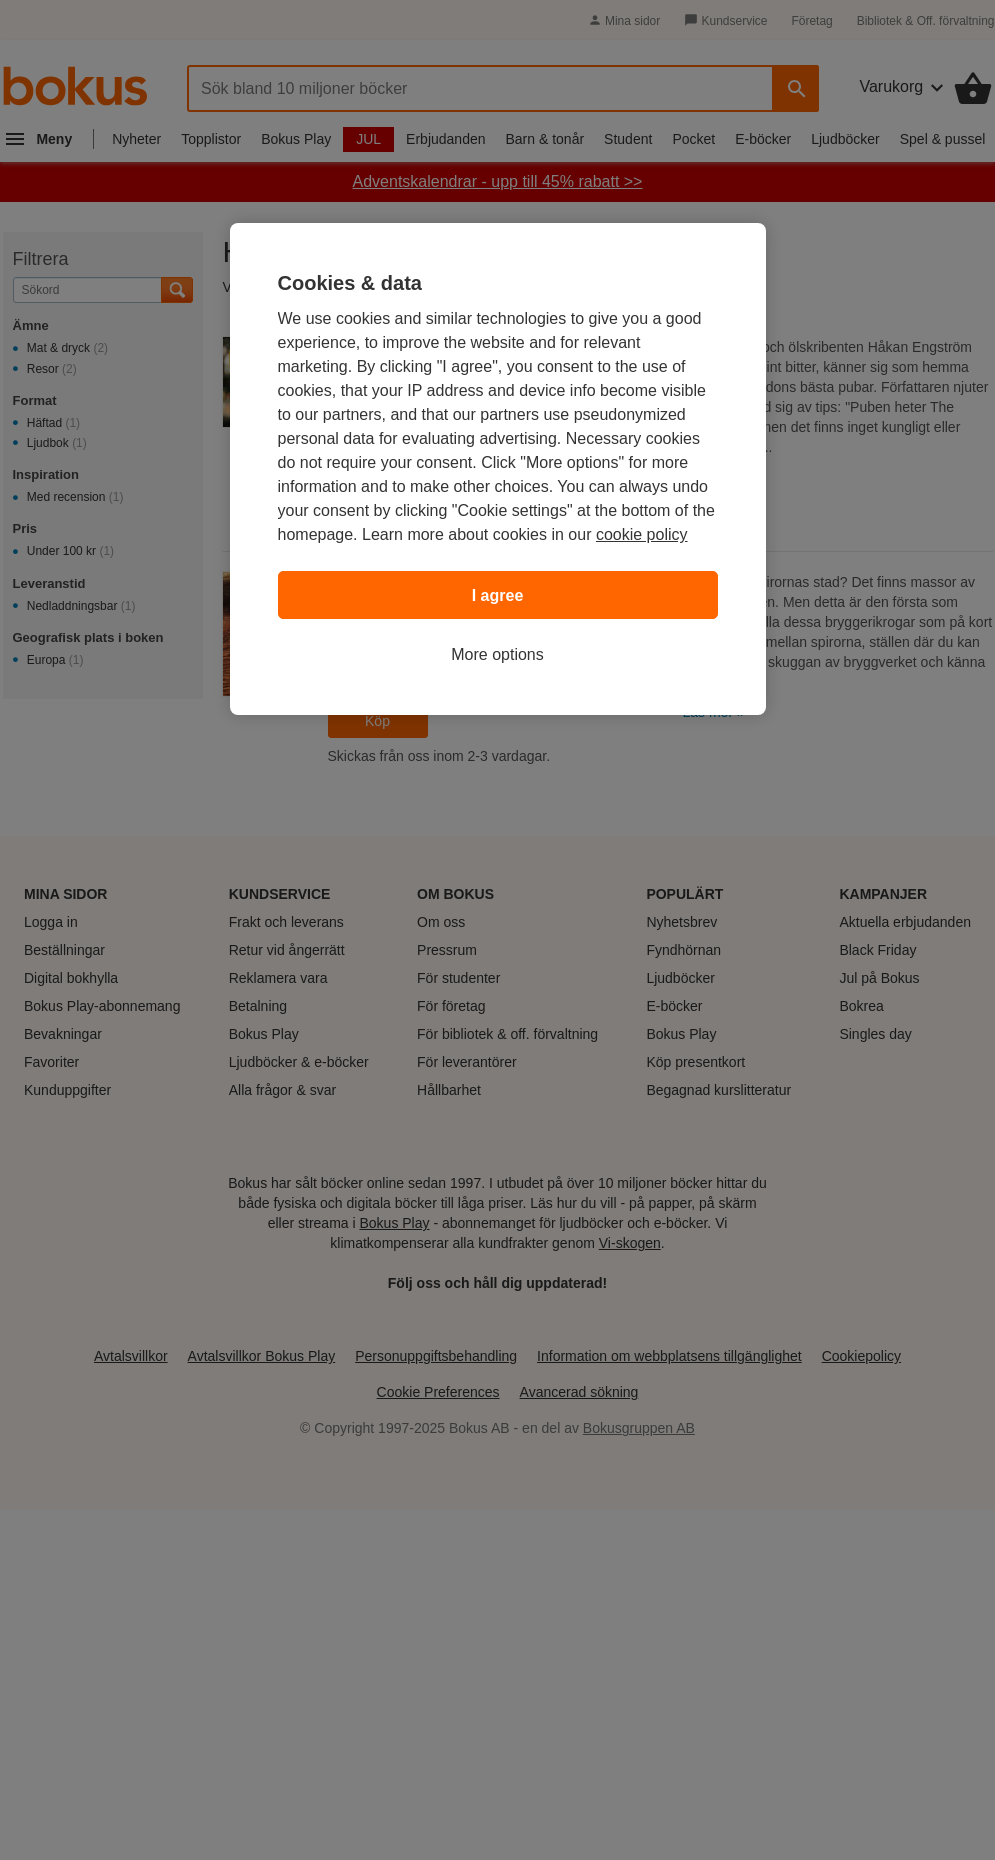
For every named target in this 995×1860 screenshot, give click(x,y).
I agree (498, 595)
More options (497, 654)
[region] (498, 469)
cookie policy (642, 534)
